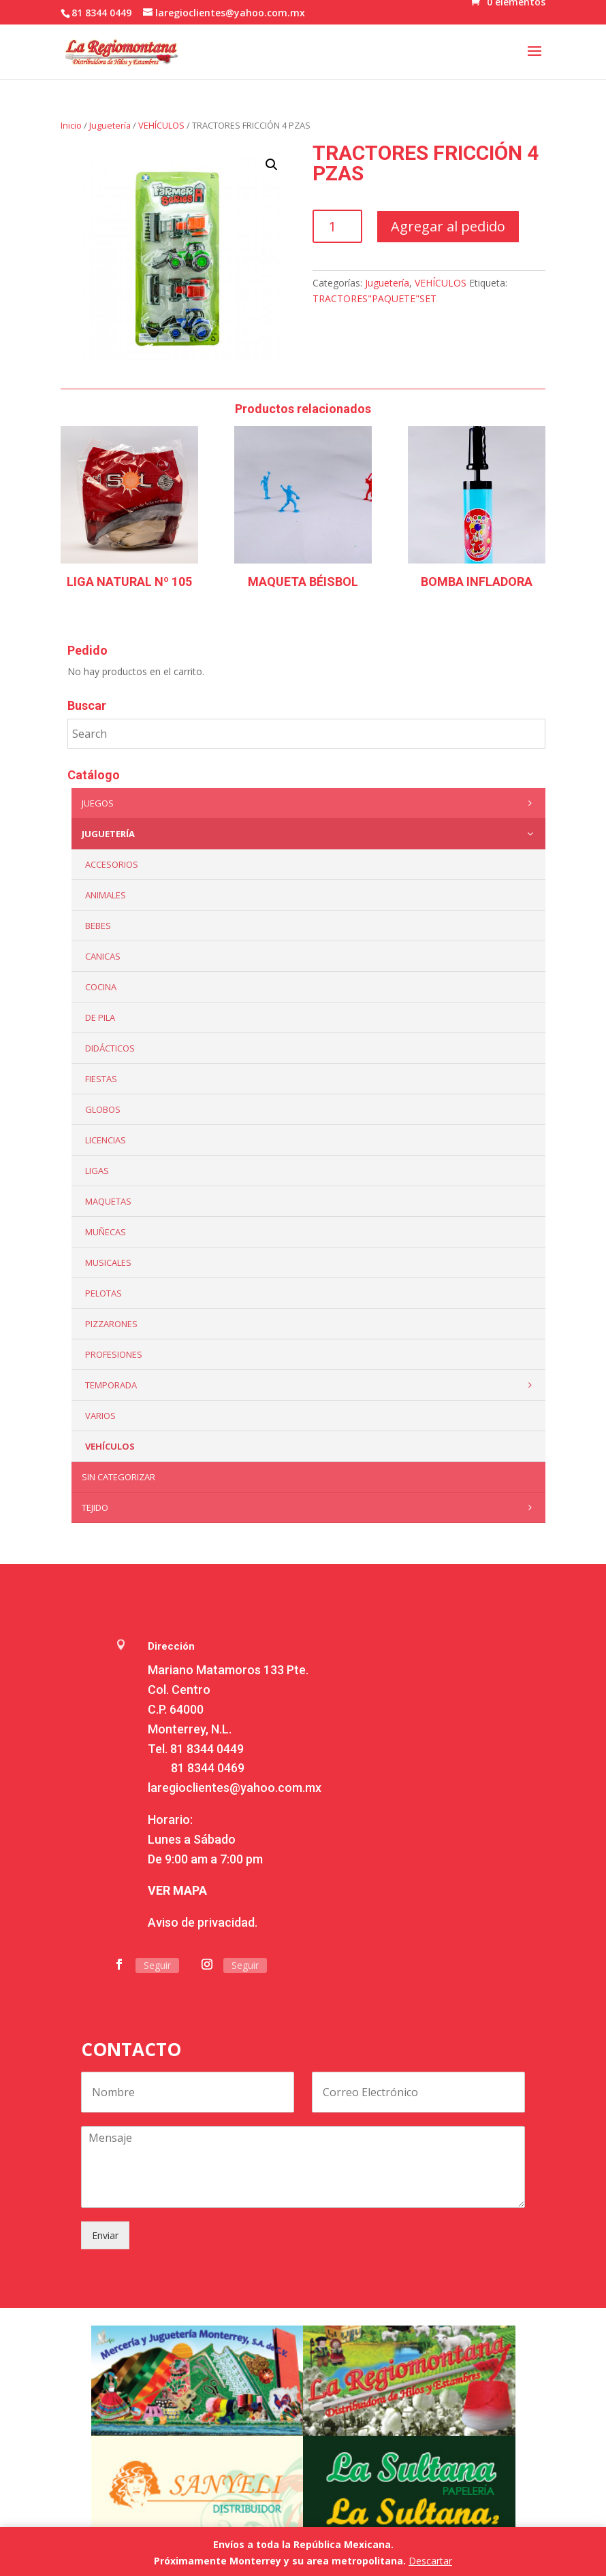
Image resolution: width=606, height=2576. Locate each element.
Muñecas (105, 1232)
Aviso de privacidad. (202, 1922)
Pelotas (103, 1293)
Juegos (310, 803)
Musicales (108, 1262)
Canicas (103, 956)
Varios (100, 1415)
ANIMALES (105, 895)
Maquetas (108, 1201)
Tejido (310, 1507)
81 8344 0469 (207, 1768)
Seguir (157, 1965)
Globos (103, 1109)
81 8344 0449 (207, 1749)
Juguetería (110, 125)
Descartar (430, 2560)
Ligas (97, 1170)
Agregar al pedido (448, 226)
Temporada (312, 1385)
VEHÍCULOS (161, 125)
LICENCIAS (105, 1140)
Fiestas (101, 1079)
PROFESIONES (113, 1354)
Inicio (71, 125)
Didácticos (110, 1048)
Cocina (100, 987)
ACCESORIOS (111, 864)
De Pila (100, 1017)
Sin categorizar (118, 1477)
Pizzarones (111, 1324)
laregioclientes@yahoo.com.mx (234, 1787)
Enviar (105, 2235)
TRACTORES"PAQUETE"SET (374, 298)
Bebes (98, 925)
